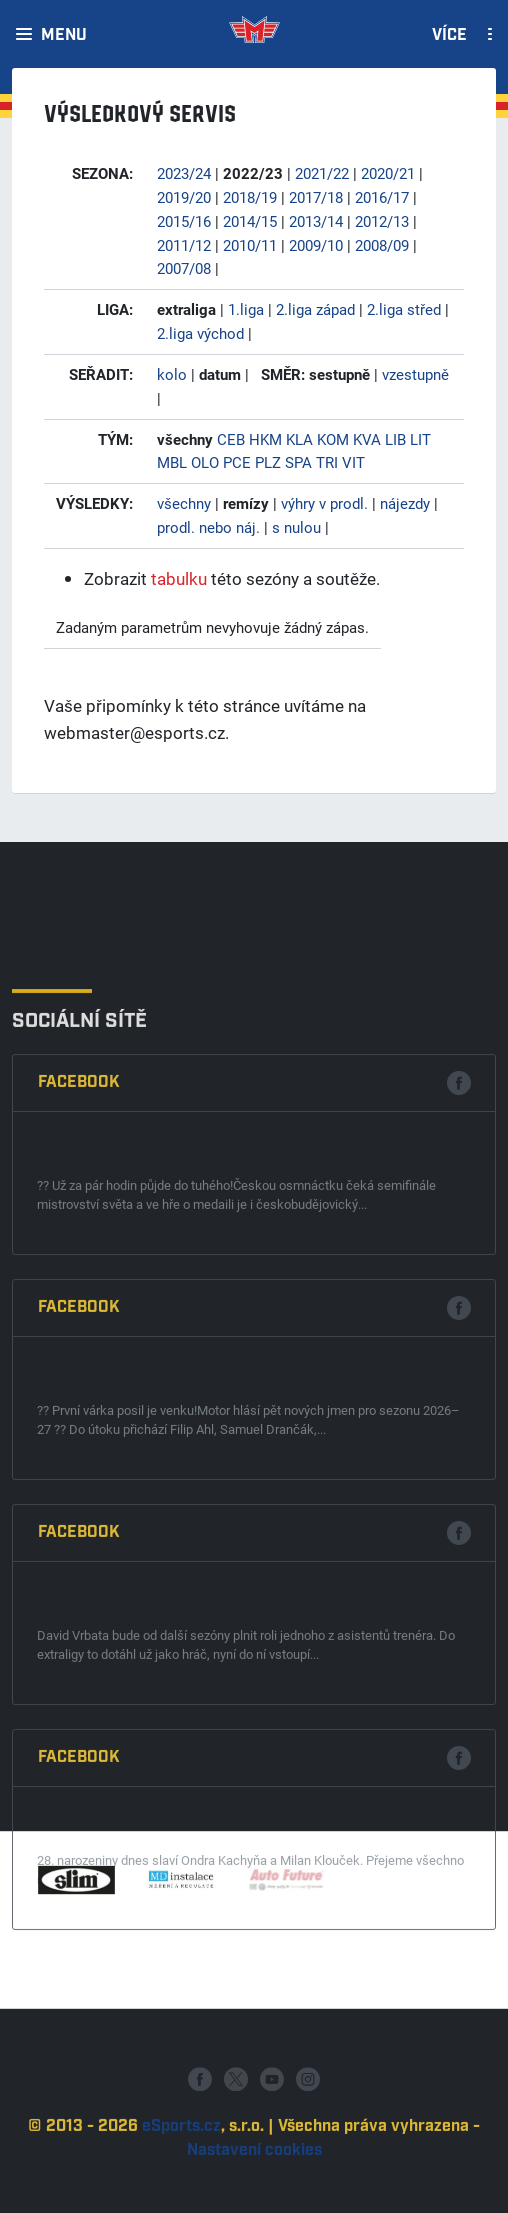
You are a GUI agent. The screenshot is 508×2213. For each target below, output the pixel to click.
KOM (333, 439)
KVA (367, 439)
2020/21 (388, 173)
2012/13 (382, 221)
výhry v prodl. (324, 503)
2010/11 (250, 245)
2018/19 (250, 197)
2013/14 (316, 221)
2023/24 (184, 173)
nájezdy (405, 503)
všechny (184, 503)
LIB (395, 439)
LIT (420, 439)
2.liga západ (315, 309)
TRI (327, 462)
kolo (172, 374)
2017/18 (316, 197)
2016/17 (382, 197)
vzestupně (415, 374)
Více (449, 36)
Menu (64, 36)
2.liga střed (404, 309)
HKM (265, 439)
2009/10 (316, 245)
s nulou (296, 527)
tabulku (179, 578)
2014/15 (250, 221)
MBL (172, 462)
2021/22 (322, 173)
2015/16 (184, 221)
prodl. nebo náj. (208, 527)
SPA (298, 462)
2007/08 (184, 268)
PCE (237, 462)
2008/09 (382, 245)
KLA (299, 439)
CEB (231, 439)
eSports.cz (181, 2184)
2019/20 (184, 197)
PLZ (268, 462)
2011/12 (184, 245)
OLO (205, 462)
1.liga (246, 309)
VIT (353, 462)
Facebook (79, 1404)
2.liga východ (200, 333)
